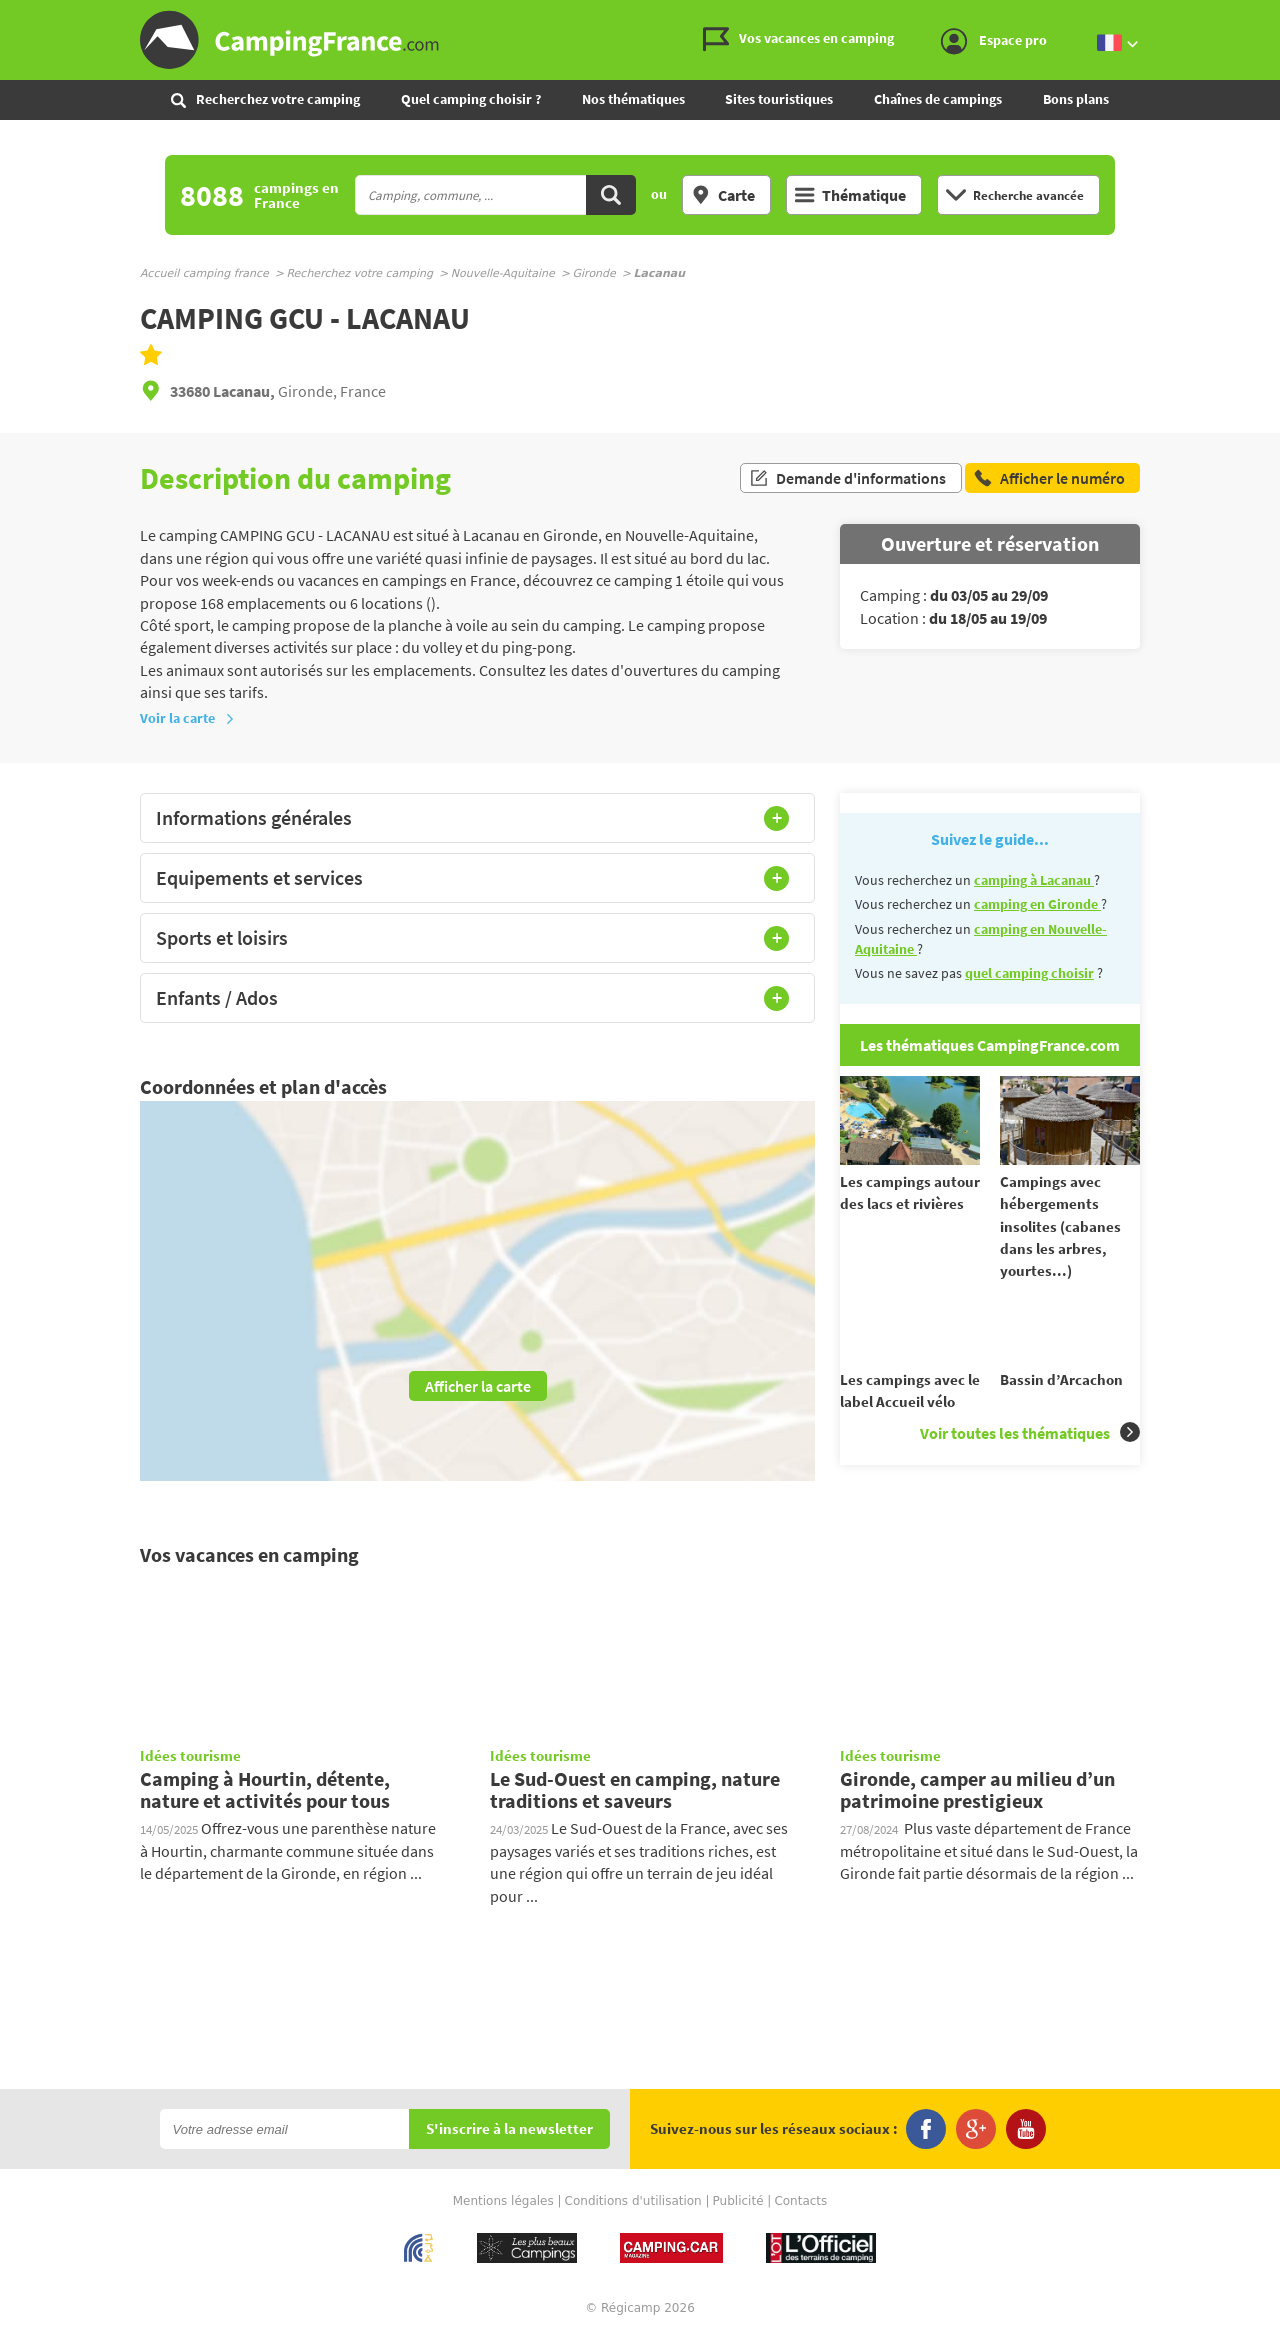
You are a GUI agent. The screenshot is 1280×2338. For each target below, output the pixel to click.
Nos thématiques (633, 99)
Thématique (850, 195)
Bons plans (1076, 99)
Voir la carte (187, 718)
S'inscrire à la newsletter (509, 2131)
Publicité (738, 2203)
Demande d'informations (847, 478)
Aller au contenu (1264, 16)
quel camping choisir (1029, 973)
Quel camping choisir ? (471, 99)
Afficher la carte (478, 1386)
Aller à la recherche (1275, 16)
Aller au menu (1255, 16)
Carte (723, 195)
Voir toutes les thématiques (1030, 1450)
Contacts (800, 2203)
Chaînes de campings (938, 99)
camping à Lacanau (1034, 880)
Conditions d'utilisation (633, 2203)
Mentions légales (503, 2203)
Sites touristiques (779, 99)
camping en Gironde (1037, 904)
